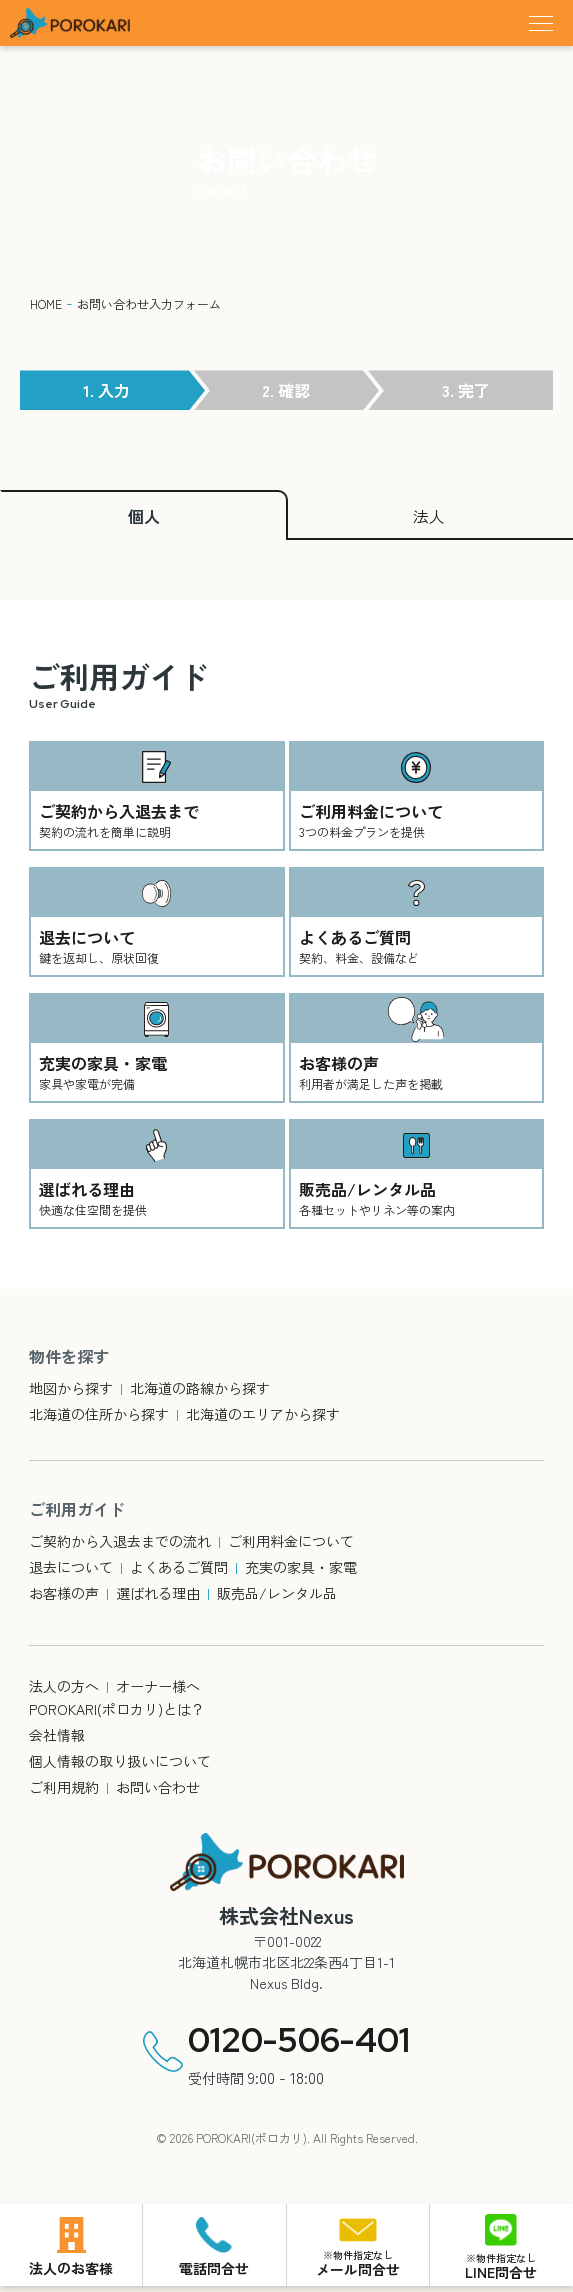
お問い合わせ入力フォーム (149, 303)
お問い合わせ (158, 1787)
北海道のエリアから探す (263, 1414)
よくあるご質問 (179, 1567)
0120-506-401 (299, 2039)
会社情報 (57, 1735)
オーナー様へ (158, 1686)
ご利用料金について (291, 1541)
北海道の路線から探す (200, 1388)
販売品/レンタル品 (277, 1593)
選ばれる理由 (158, 1593)
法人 (429, 516)
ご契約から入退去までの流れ (120, 1541)
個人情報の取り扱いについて (120, 1761)
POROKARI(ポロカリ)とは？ (117, 1709)
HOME (46, 303)
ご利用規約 (64, 1787)
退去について (71, 1567)
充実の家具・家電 (301, 1567)
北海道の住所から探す (99, 1414)
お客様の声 (64, 1593)
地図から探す (71, 1388)
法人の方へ (64, 1686)
